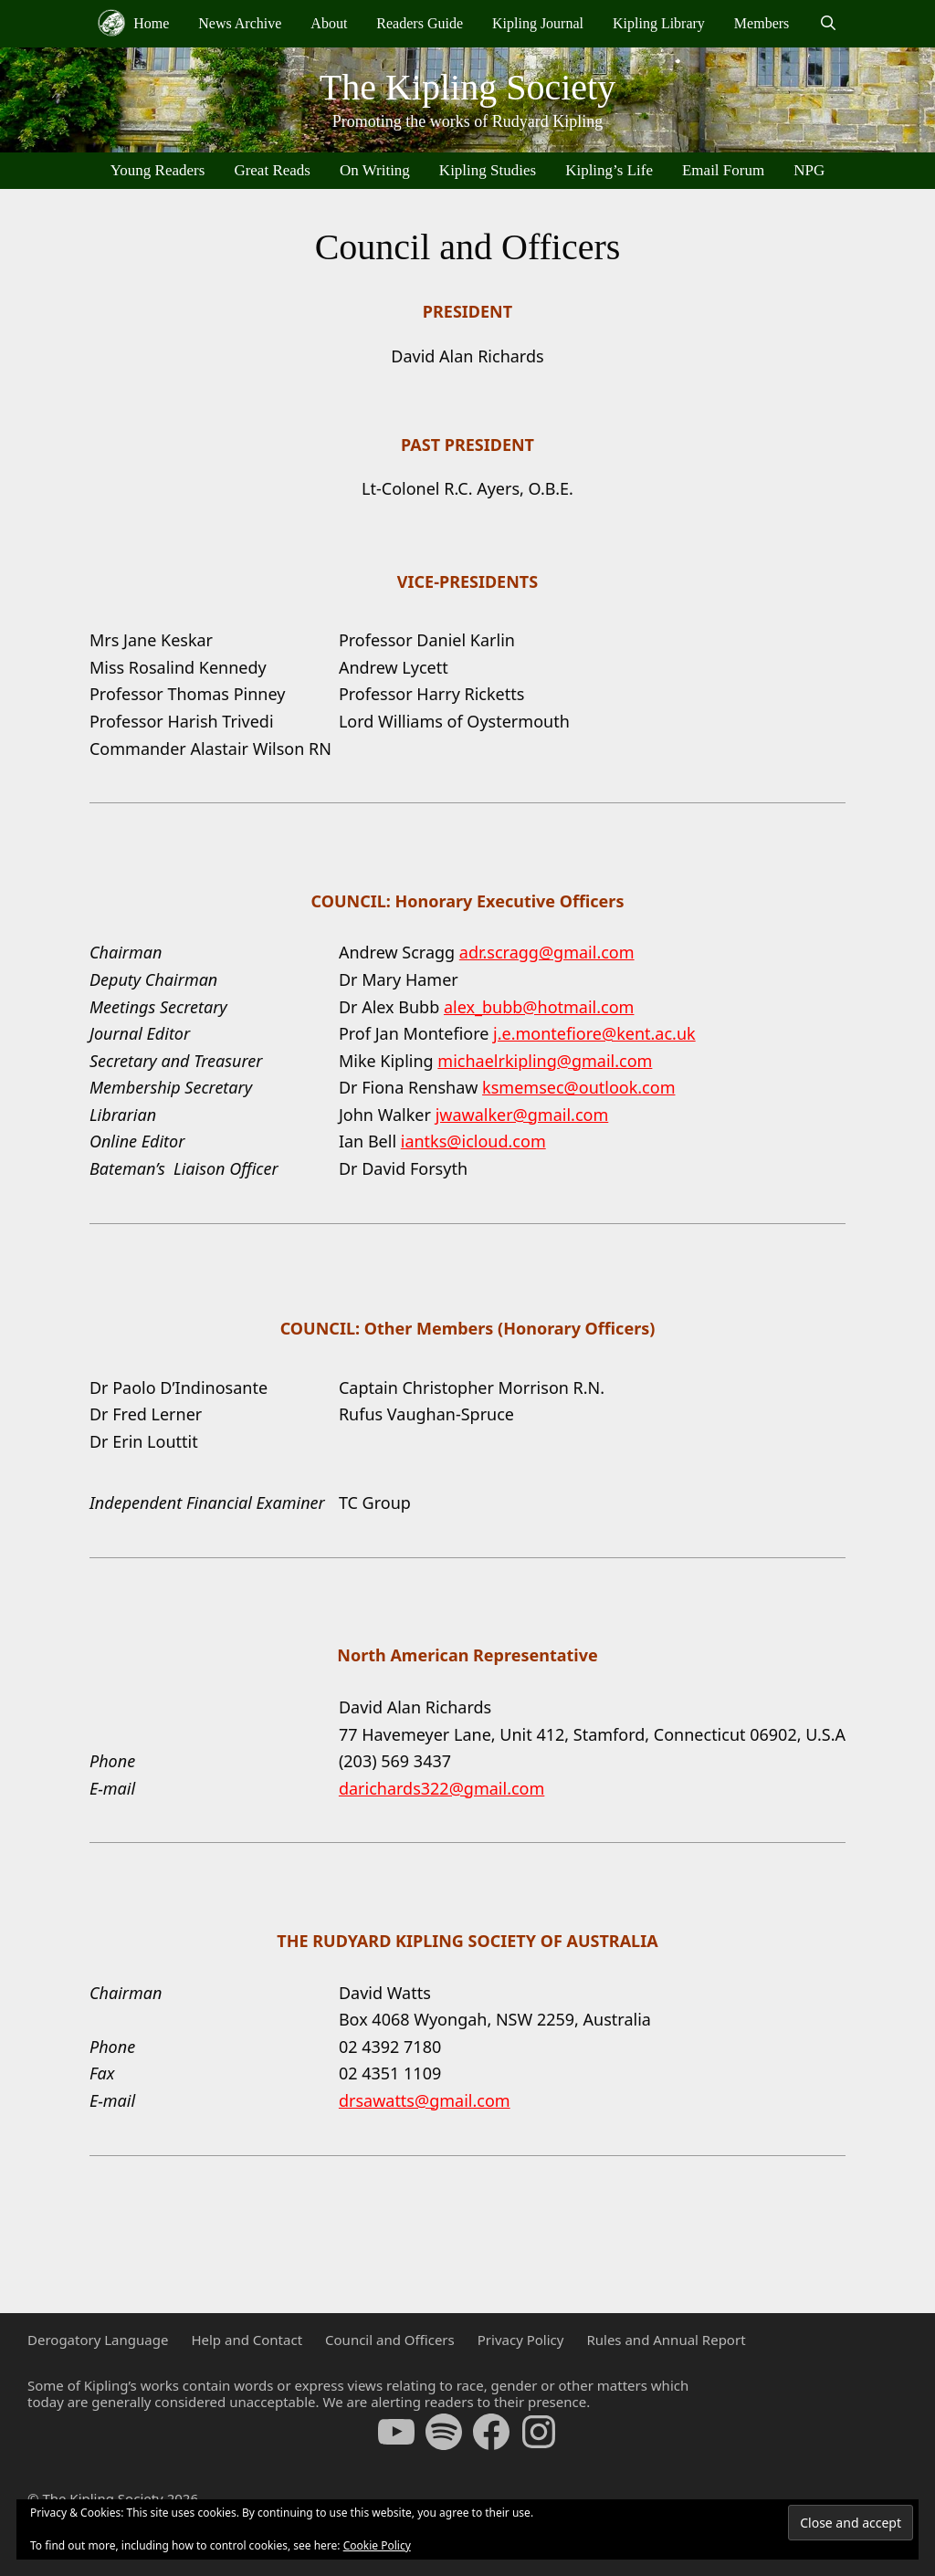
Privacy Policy (521, 2339)
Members (761, 23)
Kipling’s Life (609, 170)
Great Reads (272, 170)
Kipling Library (659, 23)
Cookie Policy (377, 2545)
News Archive (239, 23)
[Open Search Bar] (828, 23)
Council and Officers (390, 2339)
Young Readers (157, 170)
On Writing (375, 170)
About (328, 23)
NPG (809, 170)
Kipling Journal (537, 23)
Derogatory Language (97, 2339)
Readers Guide (419, 23)
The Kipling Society (467, 87)
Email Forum (723, 170)
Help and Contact (246, 2339)
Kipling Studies (487, 170)
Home (133, 23)
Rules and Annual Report (665, 2339)
